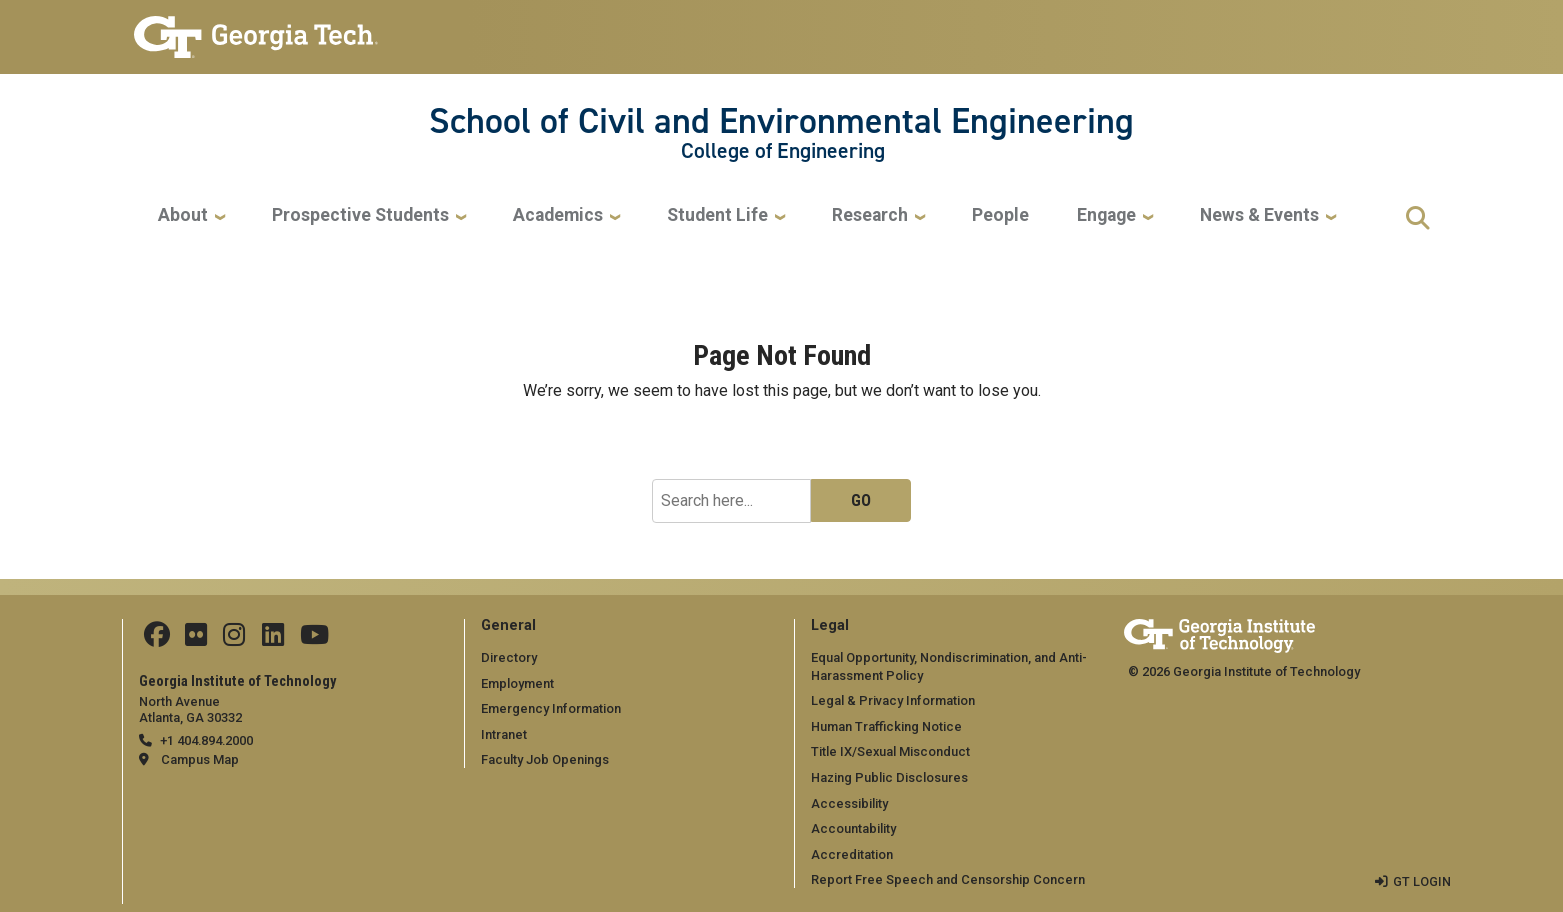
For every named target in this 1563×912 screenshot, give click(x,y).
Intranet (504, 734)
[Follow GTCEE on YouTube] (311, 639)
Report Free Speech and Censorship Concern (948, 879)
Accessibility (849, 802)
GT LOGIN (1422, 881)
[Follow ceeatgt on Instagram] (233, 639)
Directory (509, 657)
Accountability (853, 828)
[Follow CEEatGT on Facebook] (157, 639)
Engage (1106, 215)
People (1000, 215)
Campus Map (200, 759)
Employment (517, 682)
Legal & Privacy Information (892, 700)
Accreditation (852, 854)
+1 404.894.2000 (206, 740)
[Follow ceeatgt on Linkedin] (271, 639)
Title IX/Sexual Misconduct (890, 751)
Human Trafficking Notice (886, 726)
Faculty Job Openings (545, 759)
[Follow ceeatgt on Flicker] (196, 639)
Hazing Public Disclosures (889, 777)
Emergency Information (550, 708)
